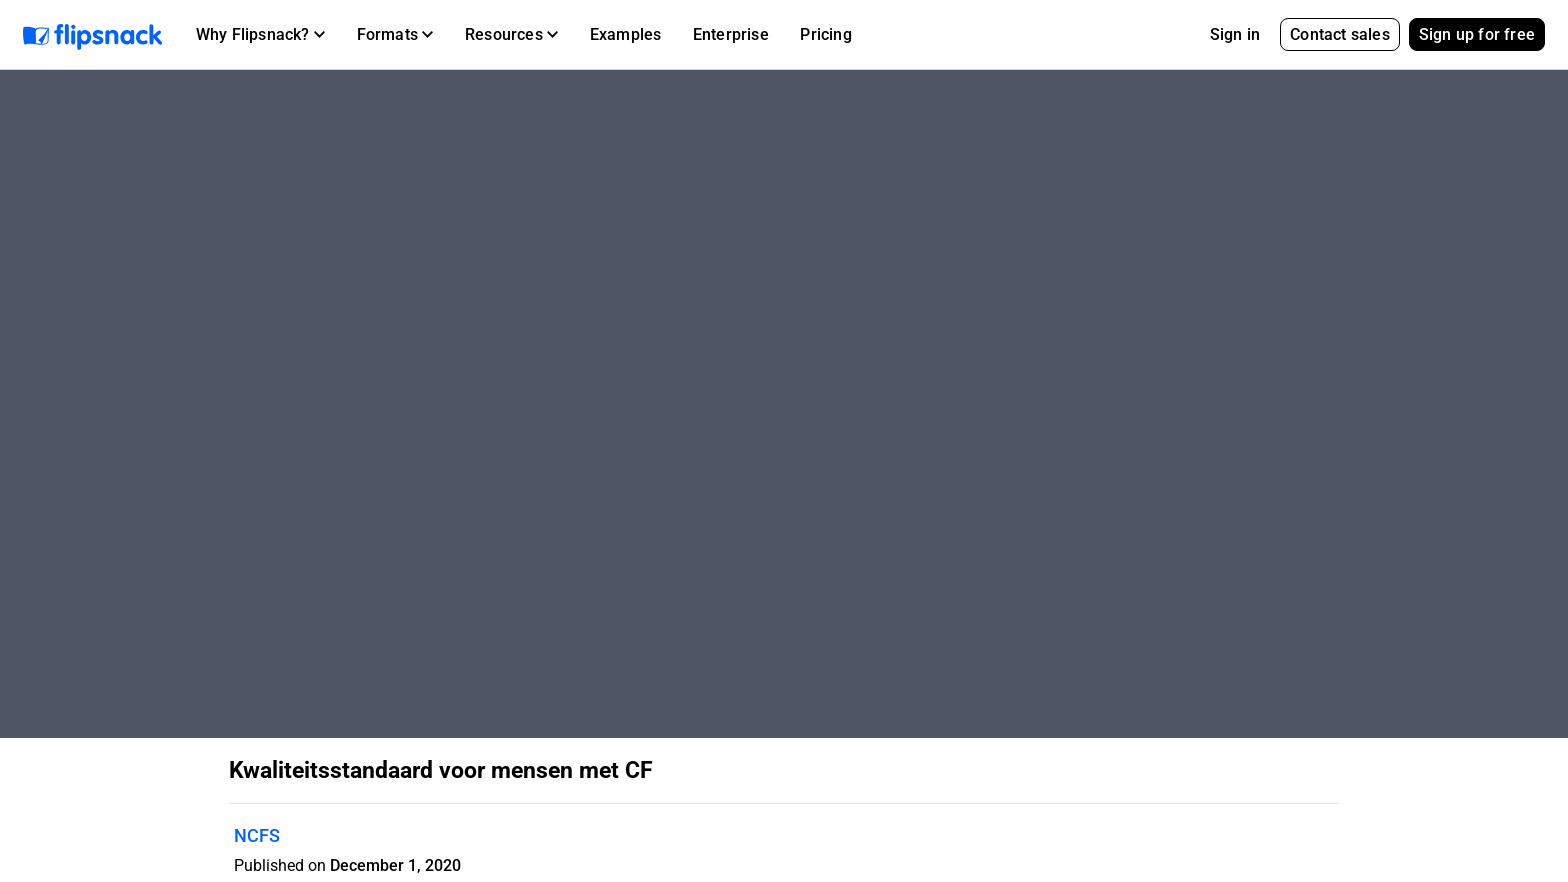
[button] (260, 35)
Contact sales (1340, 34)
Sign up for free (1477, 34)
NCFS (257, 835)
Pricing (825, 34)
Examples (626, 34)
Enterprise (731, 34)
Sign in (1235, 34)
